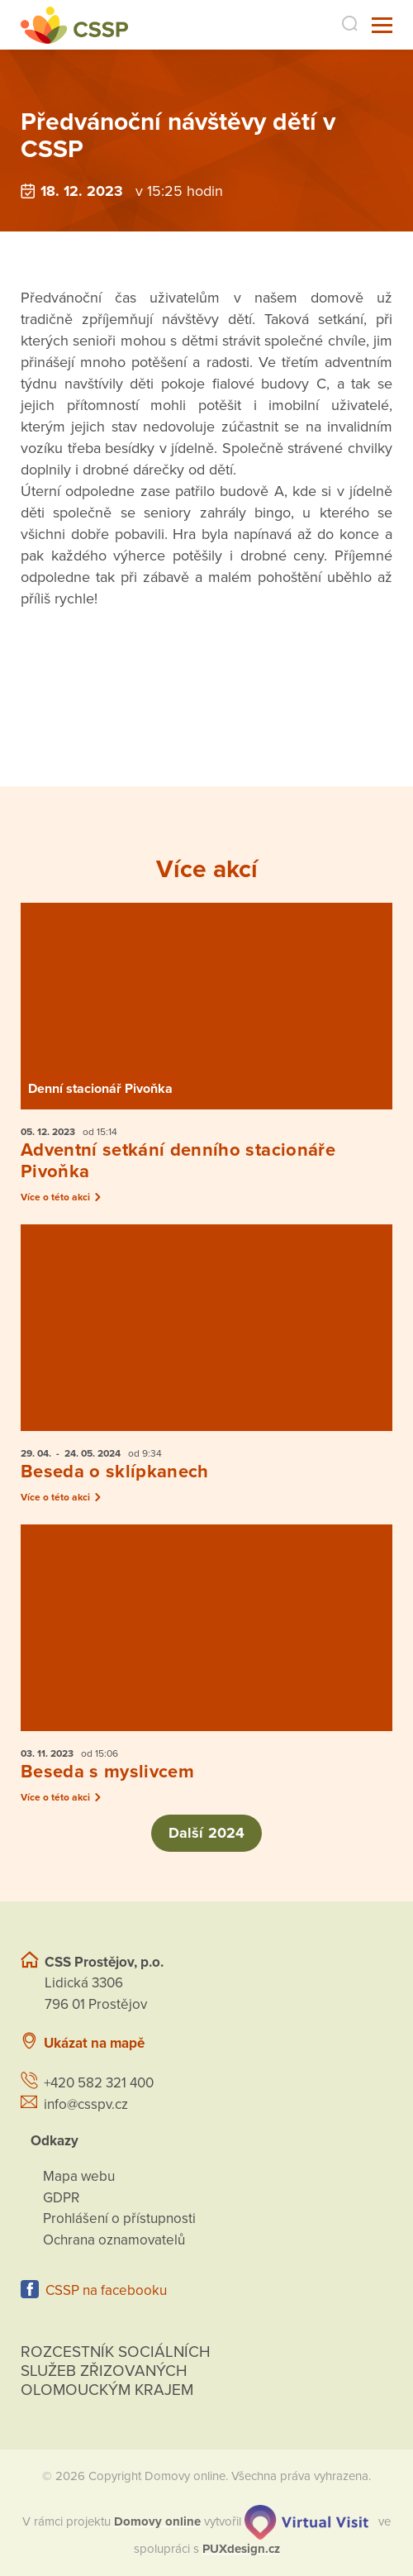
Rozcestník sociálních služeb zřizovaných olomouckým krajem (116, 2371)
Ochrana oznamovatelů (114, 2240)
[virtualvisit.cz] (306, 2521)
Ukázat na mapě (94, 2043)
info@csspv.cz (86, 2104)
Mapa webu (79, 2176)
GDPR (61, 2197)
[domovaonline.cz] (157, 2521)
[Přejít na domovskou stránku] (74, 25)
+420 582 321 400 (99, 2083)
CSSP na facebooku (106, 2290)
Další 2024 (206, 1833)
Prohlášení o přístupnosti (119, 2218)
